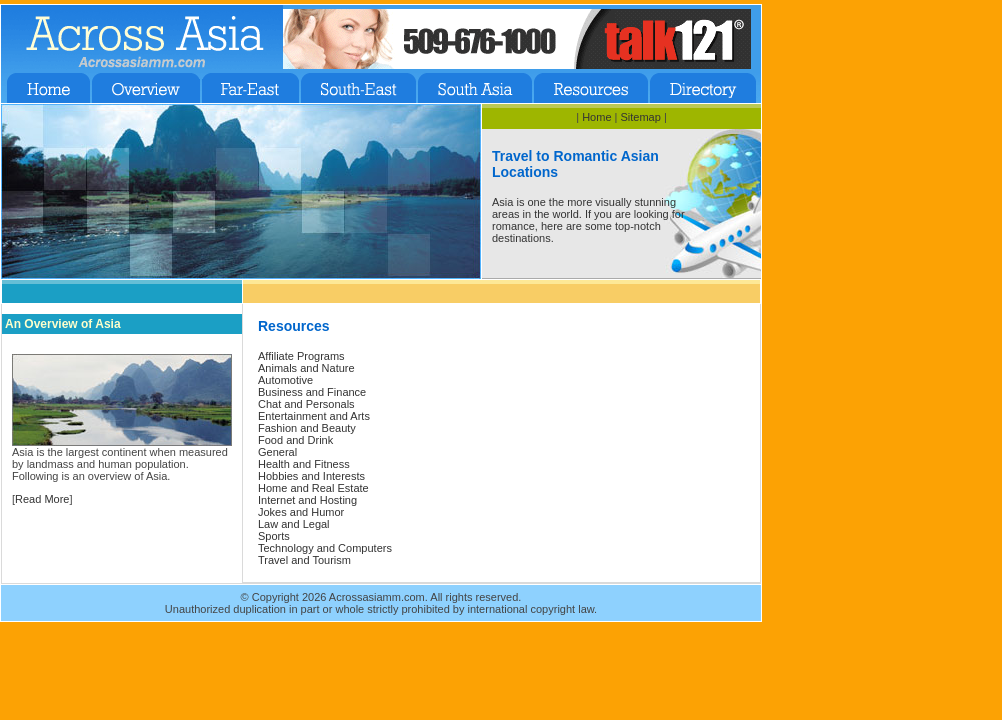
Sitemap (640, 117)
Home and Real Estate (313, 488)
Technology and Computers (325, 548)
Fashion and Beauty (307, 428)
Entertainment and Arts (314, 416)
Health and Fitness (304, 464)
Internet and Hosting (307, 500)
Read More (42, 499)
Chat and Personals (306, 404)
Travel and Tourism (304, 560)
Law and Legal (294, 524)
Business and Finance (312, 392)
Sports (274, 536)
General (277, 452)
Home (596, 117)
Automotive (285, 380)
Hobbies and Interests (311, 476)
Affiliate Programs (301, 356)
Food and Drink (295, 440)
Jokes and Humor (301, 512)
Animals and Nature (306, 368)
